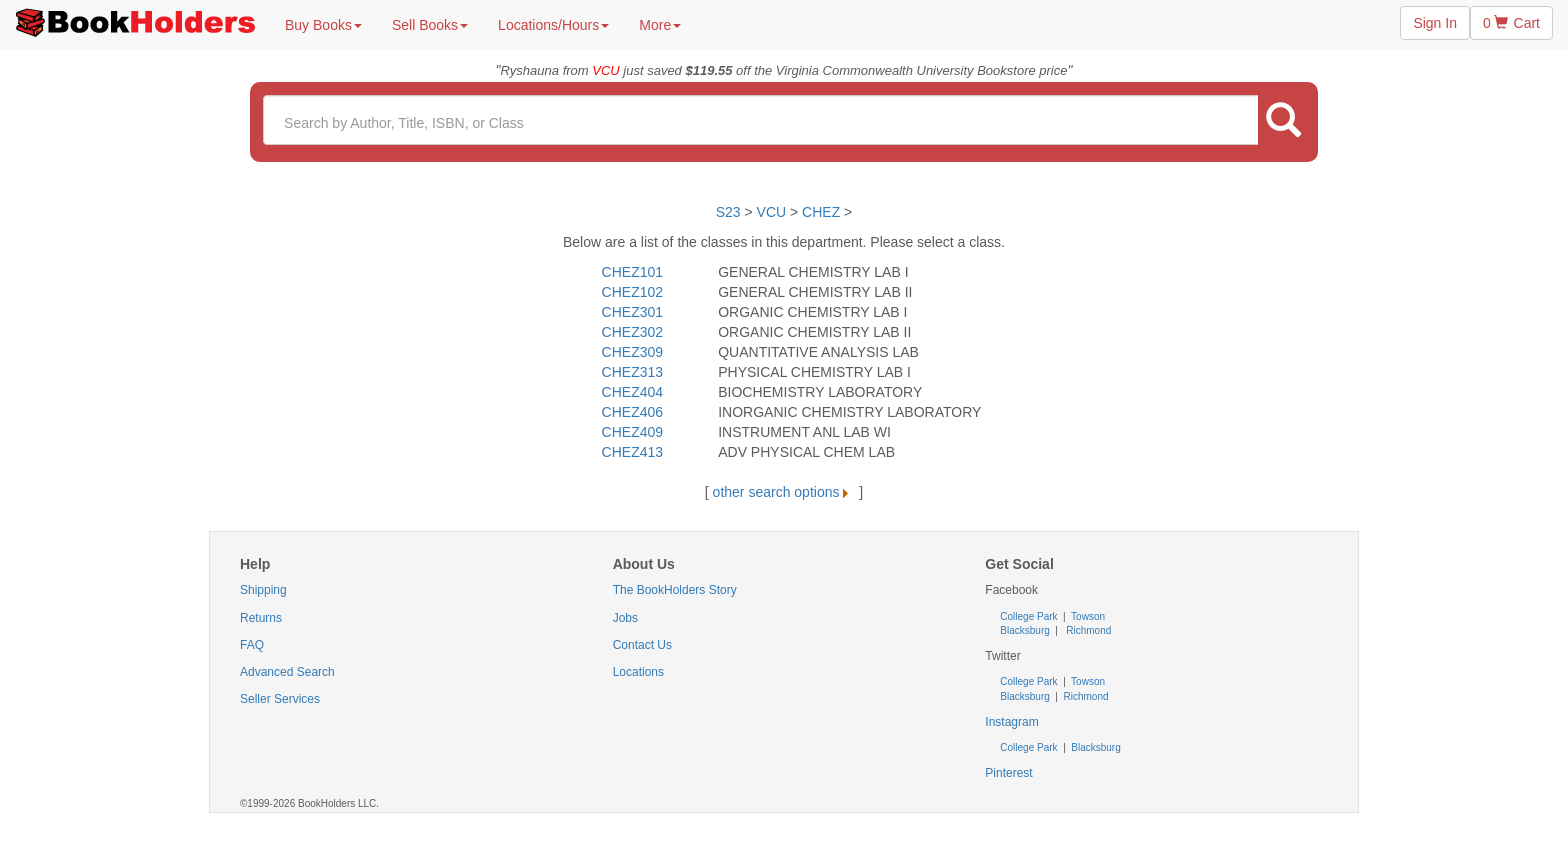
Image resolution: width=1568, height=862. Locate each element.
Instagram (1011, 722)
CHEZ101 (632, 272)
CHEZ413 (632, 452)
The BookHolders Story (675, 590)
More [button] (660, 25)
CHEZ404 (632, 392)
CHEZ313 (632, 372)
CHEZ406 (632, 412)
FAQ (252, 645)
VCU (773, 212)
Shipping (263, 590)
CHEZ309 (632, 352)
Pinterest (1008, 773)
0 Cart (1511, 23)
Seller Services (280, 699)
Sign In (1435, 23)
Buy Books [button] (323, 25)
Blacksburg (1024, 630)
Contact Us (642, 645)
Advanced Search (287, 672)
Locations (638, 672)
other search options (784, 492)
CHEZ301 (632, 312)
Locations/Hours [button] (553, 25)
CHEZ (821, 212)
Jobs (625, 618)
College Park (1030, 616)
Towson (1087, 616)
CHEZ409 (632, 432)
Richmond (1088, 630)
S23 (728, 212)
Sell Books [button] (430, 25)
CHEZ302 (632, 332)
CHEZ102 (632, 292)
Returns (261, 618)
